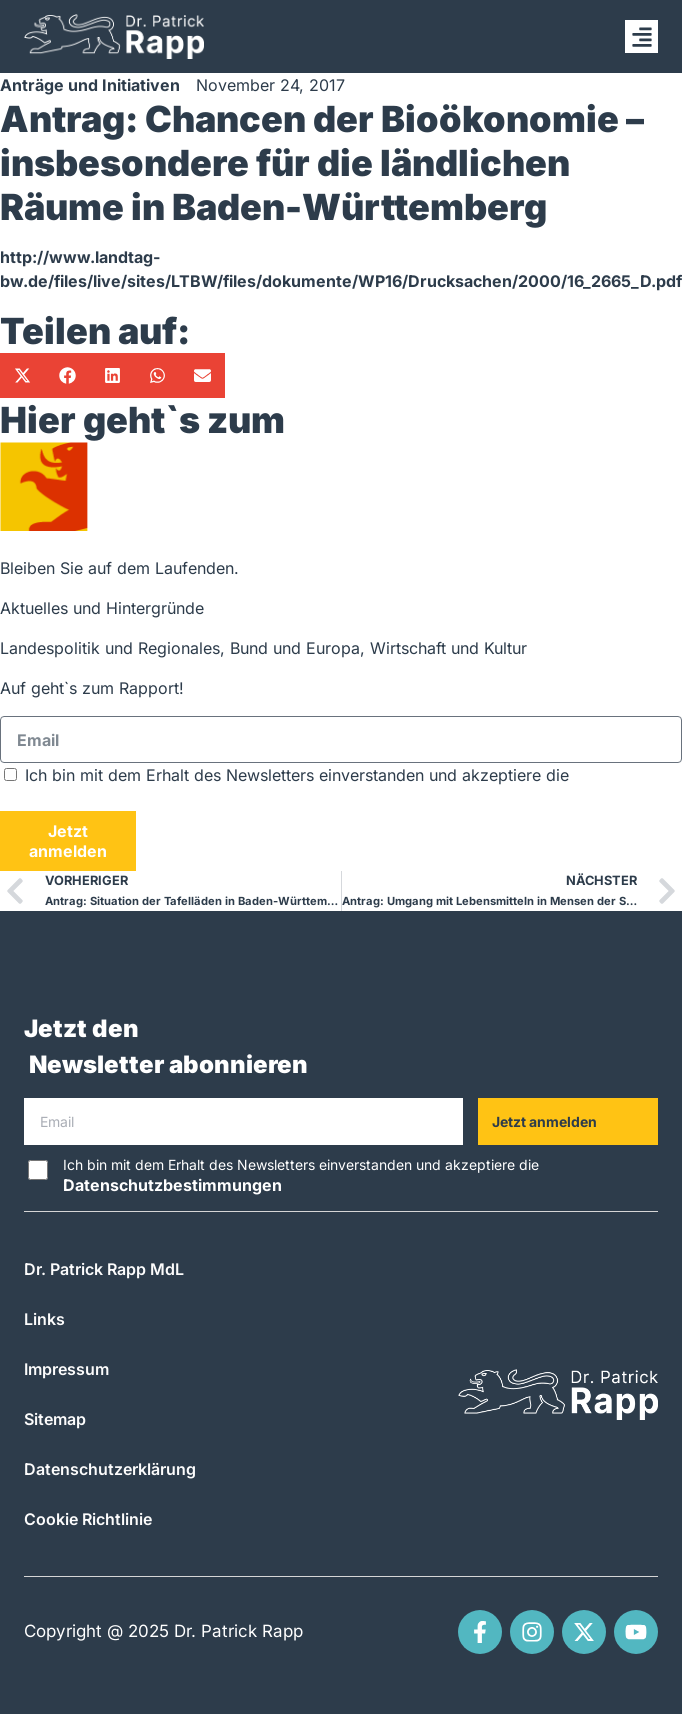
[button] (641, 36)
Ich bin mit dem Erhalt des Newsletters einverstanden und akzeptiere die (301, 1175)
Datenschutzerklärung (110, 1469)
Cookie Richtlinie (88, 1519)
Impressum (66, 1369)
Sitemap (55, 1419)
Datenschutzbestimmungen (109, 799)
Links (44, 1319)
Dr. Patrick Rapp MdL (104, 1269)
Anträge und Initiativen (90, 85)
